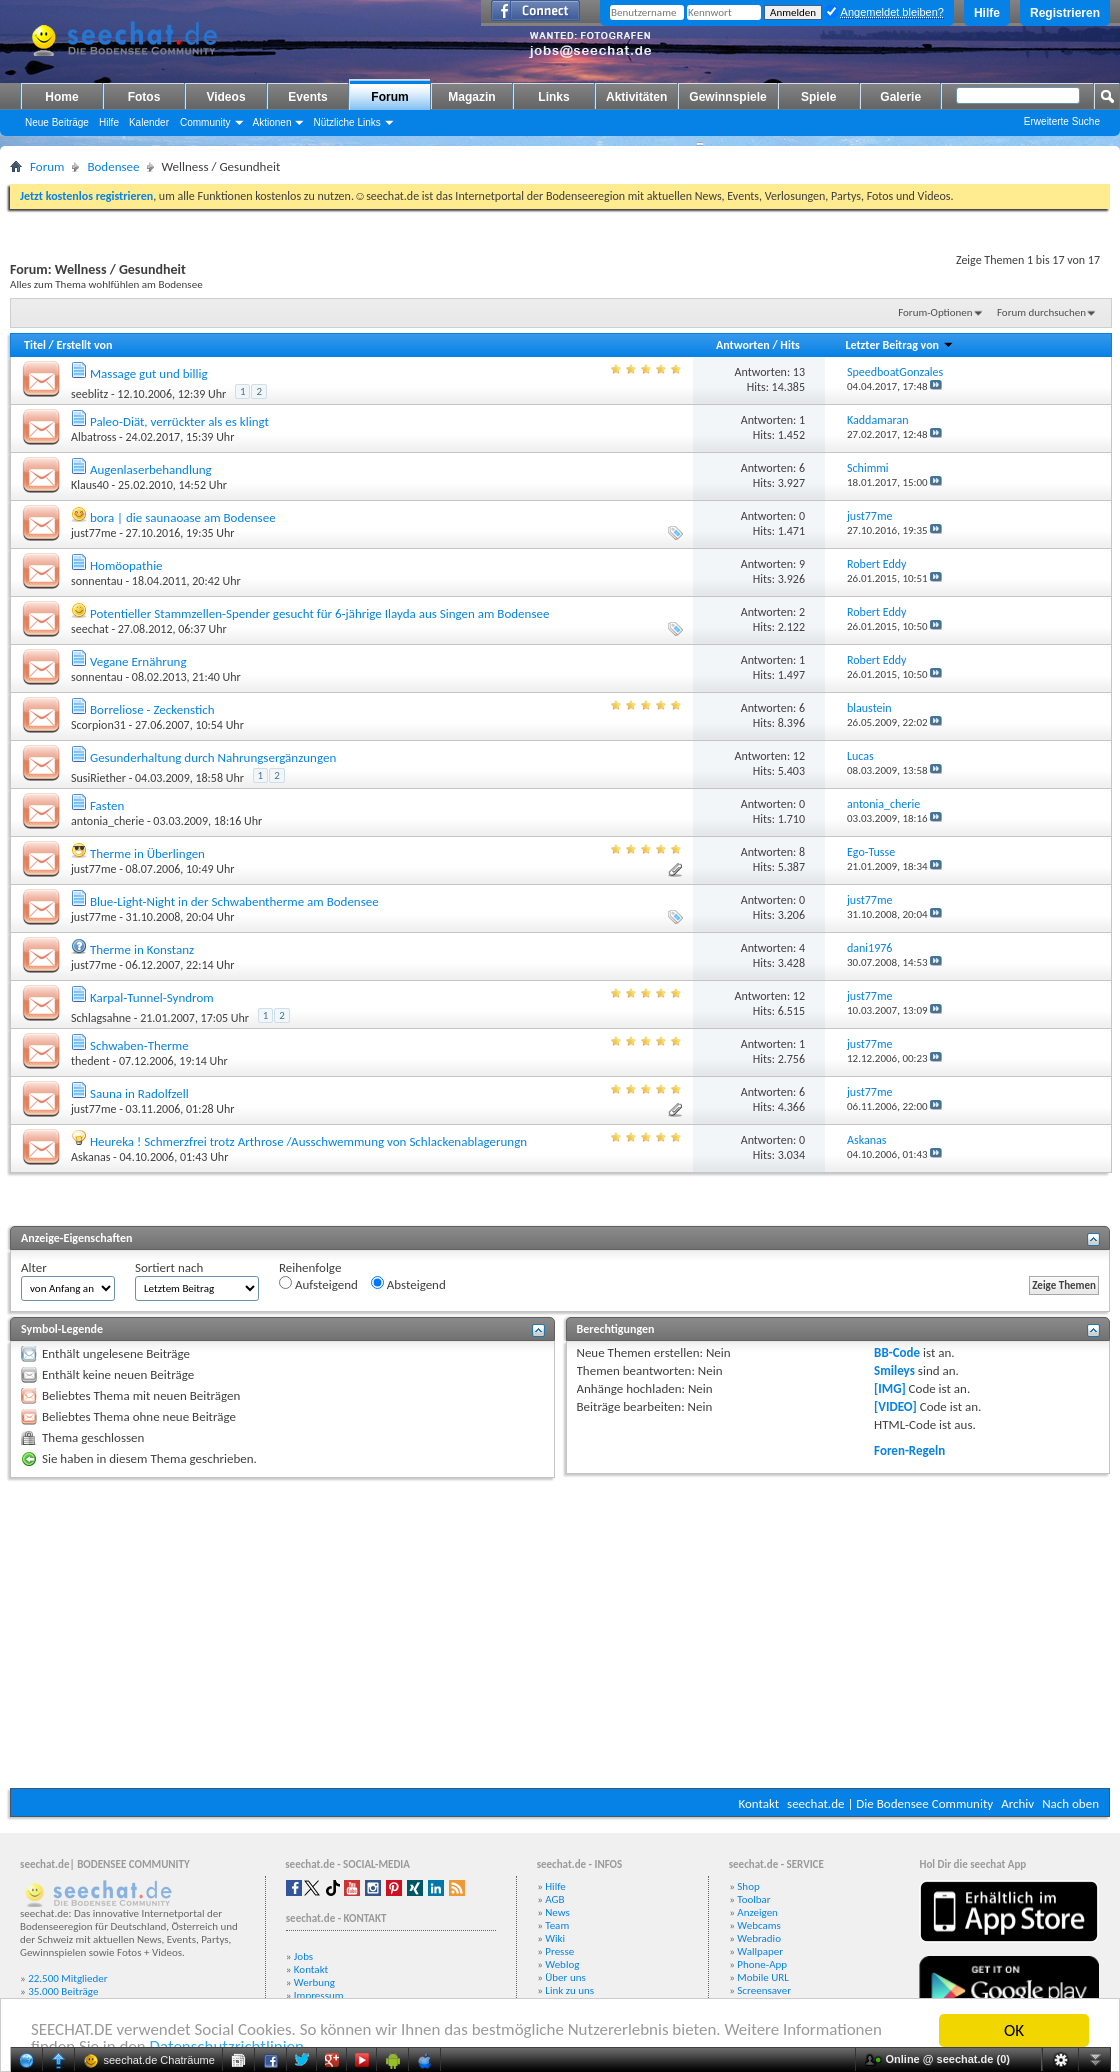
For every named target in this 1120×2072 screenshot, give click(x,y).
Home (61, 97)
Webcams (759, 1925)
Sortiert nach (169, 1267)
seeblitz (89, 394)
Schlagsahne (101, 1018)
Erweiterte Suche (1062, 121)
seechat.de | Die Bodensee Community (890, 1803)
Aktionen (272, 122)
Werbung (314, 1982)
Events (307, 97)
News (557, 1912)
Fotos (144, 97)
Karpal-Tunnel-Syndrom (152, 997)
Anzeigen (757, 1912)
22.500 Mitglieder (68, 1978)
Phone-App (762, 1964)
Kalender (149, 122)
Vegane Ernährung (138, 661)
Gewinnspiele (727, 97)
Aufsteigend (318, 1284)
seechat (90, 629)
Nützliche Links (346, 122)
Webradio (759, 1938)
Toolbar (753, 1899)
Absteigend (408, 1284)
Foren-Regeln (909, 1450)
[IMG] (890, 1388)
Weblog (562, 1964)
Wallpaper (760, 1951)
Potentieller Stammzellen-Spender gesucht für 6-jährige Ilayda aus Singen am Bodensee (319, 613)
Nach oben (1070, 1803)
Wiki (555, 1938)
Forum (389, 97)
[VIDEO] (895, 1406)
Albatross (93, 437)
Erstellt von (84, 345)
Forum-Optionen (935, 312)
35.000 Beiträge (63, 1991)
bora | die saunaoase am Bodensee (183, 517)
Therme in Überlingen (147, 853)
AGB (554, 1899)
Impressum (319, 1995)
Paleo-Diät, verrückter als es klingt (179, 421)
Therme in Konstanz (142, 949)
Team (557, 1925)
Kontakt (758, 1803)
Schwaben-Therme (139, 1045)
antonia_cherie (107, 821)
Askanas (90, 1157)
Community (205, 122)
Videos (225, 97)
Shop (748, 1886)
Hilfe (987, 13)
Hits (789, 345)
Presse (559, 1951)
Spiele (818, 97)
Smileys (894, 1370)
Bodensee (113, 166)
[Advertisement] (560, 1633)
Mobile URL (763, 1977)
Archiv (1017, 1803)
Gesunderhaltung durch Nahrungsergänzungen (213, 757)
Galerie (900, 97)
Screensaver (764, 1990)
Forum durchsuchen (1041, 312)
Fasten (107, 805)
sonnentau (97, 581)
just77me (93, 533)
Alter (34, 1267)
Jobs (303, 1956)
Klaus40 (90, 485)
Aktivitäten (636, 97)
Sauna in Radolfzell (139, 1093)
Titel (35, 345)
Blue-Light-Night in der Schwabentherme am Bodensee (234, 901)
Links (553, 97)
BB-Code (897, 1352)
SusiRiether (98, 778)
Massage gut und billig (149, 373)
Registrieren (1065, 13)
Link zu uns (569, 1990)
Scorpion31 (98, 725)
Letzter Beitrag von (899, 345)
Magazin (471, 97)
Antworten (743, 345)
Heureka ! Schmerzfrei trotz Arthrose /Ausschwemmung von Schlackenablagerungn (308, 1141)
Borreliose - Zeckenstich (152, 709)
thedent (90, 1061)
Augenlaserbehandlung (151, 469)
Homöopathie (126, 565)
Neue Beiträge (57, 122)
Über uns (565, 1977)
